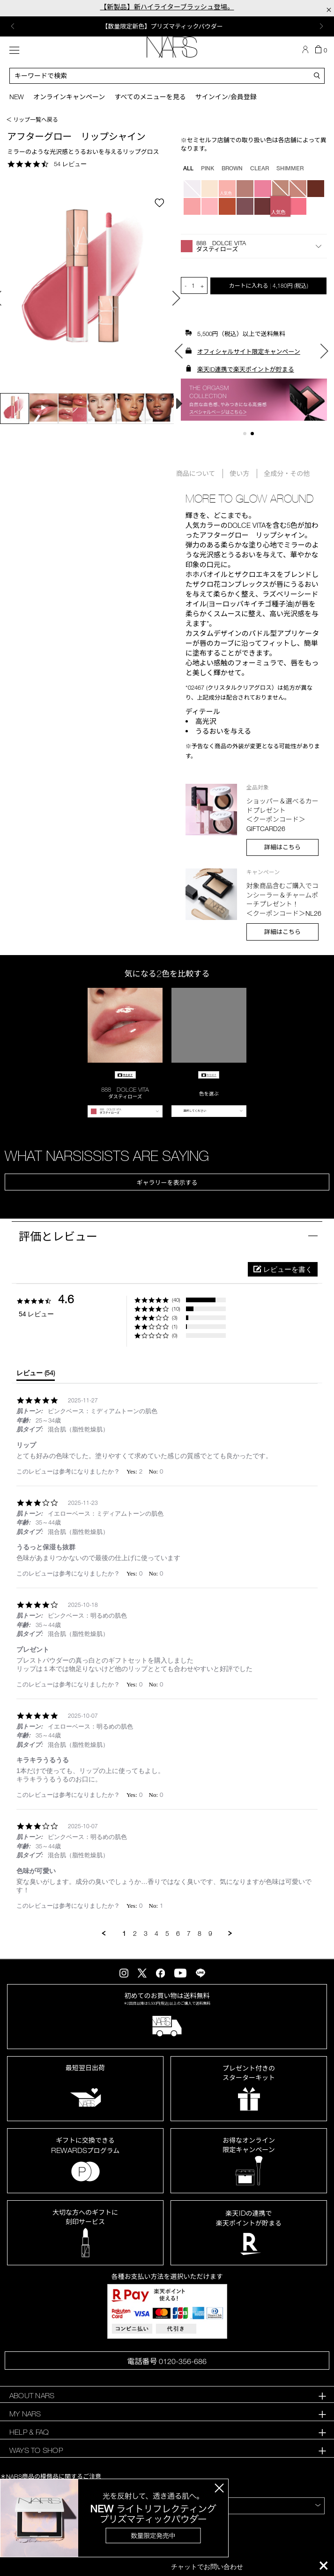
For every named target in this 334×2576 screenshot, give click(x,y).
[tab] (35, 1375)
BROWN (232, 168)
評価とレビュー (58, 1236)
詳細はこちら (282, 847)
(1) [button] (175, 1326)
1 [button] (246, 435)
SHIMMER (290, 168)
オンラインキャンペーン (69, 97)
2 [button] (254, 435)
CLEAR (259, 168)
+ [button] (202, 285)
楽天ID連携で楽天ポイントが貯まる (245, 369)
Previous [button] (12, 26)
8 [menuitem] (199, 1933)
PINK (207, 168)
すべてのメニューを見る (150, 97)
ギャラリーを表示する (166, 1182)
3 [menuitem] (146, 1933)
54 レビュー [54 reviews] (70, 164)
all (188, 168)
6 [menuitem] (178, 1933)
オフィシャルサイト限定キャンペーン (248, 351)
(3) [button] (175, 1317)
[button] (254, 246)
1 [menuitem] (124, 1933)
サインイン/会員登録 (226, 97)
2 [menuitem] (135, 1933)
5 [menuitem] (167, 1933)
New (16, 97)
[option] (167, 26)
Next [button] (321, 26)
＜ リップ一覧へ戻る (32, 119)
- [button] (185, 285)
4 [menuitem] (156, 1933)
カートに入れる (268, 285)
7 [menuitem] (189, 1933)
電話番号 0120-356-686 (167, 2361)
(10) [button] (176, 1309)
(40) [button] (176, 1300)
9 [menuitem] (210, 1933)
